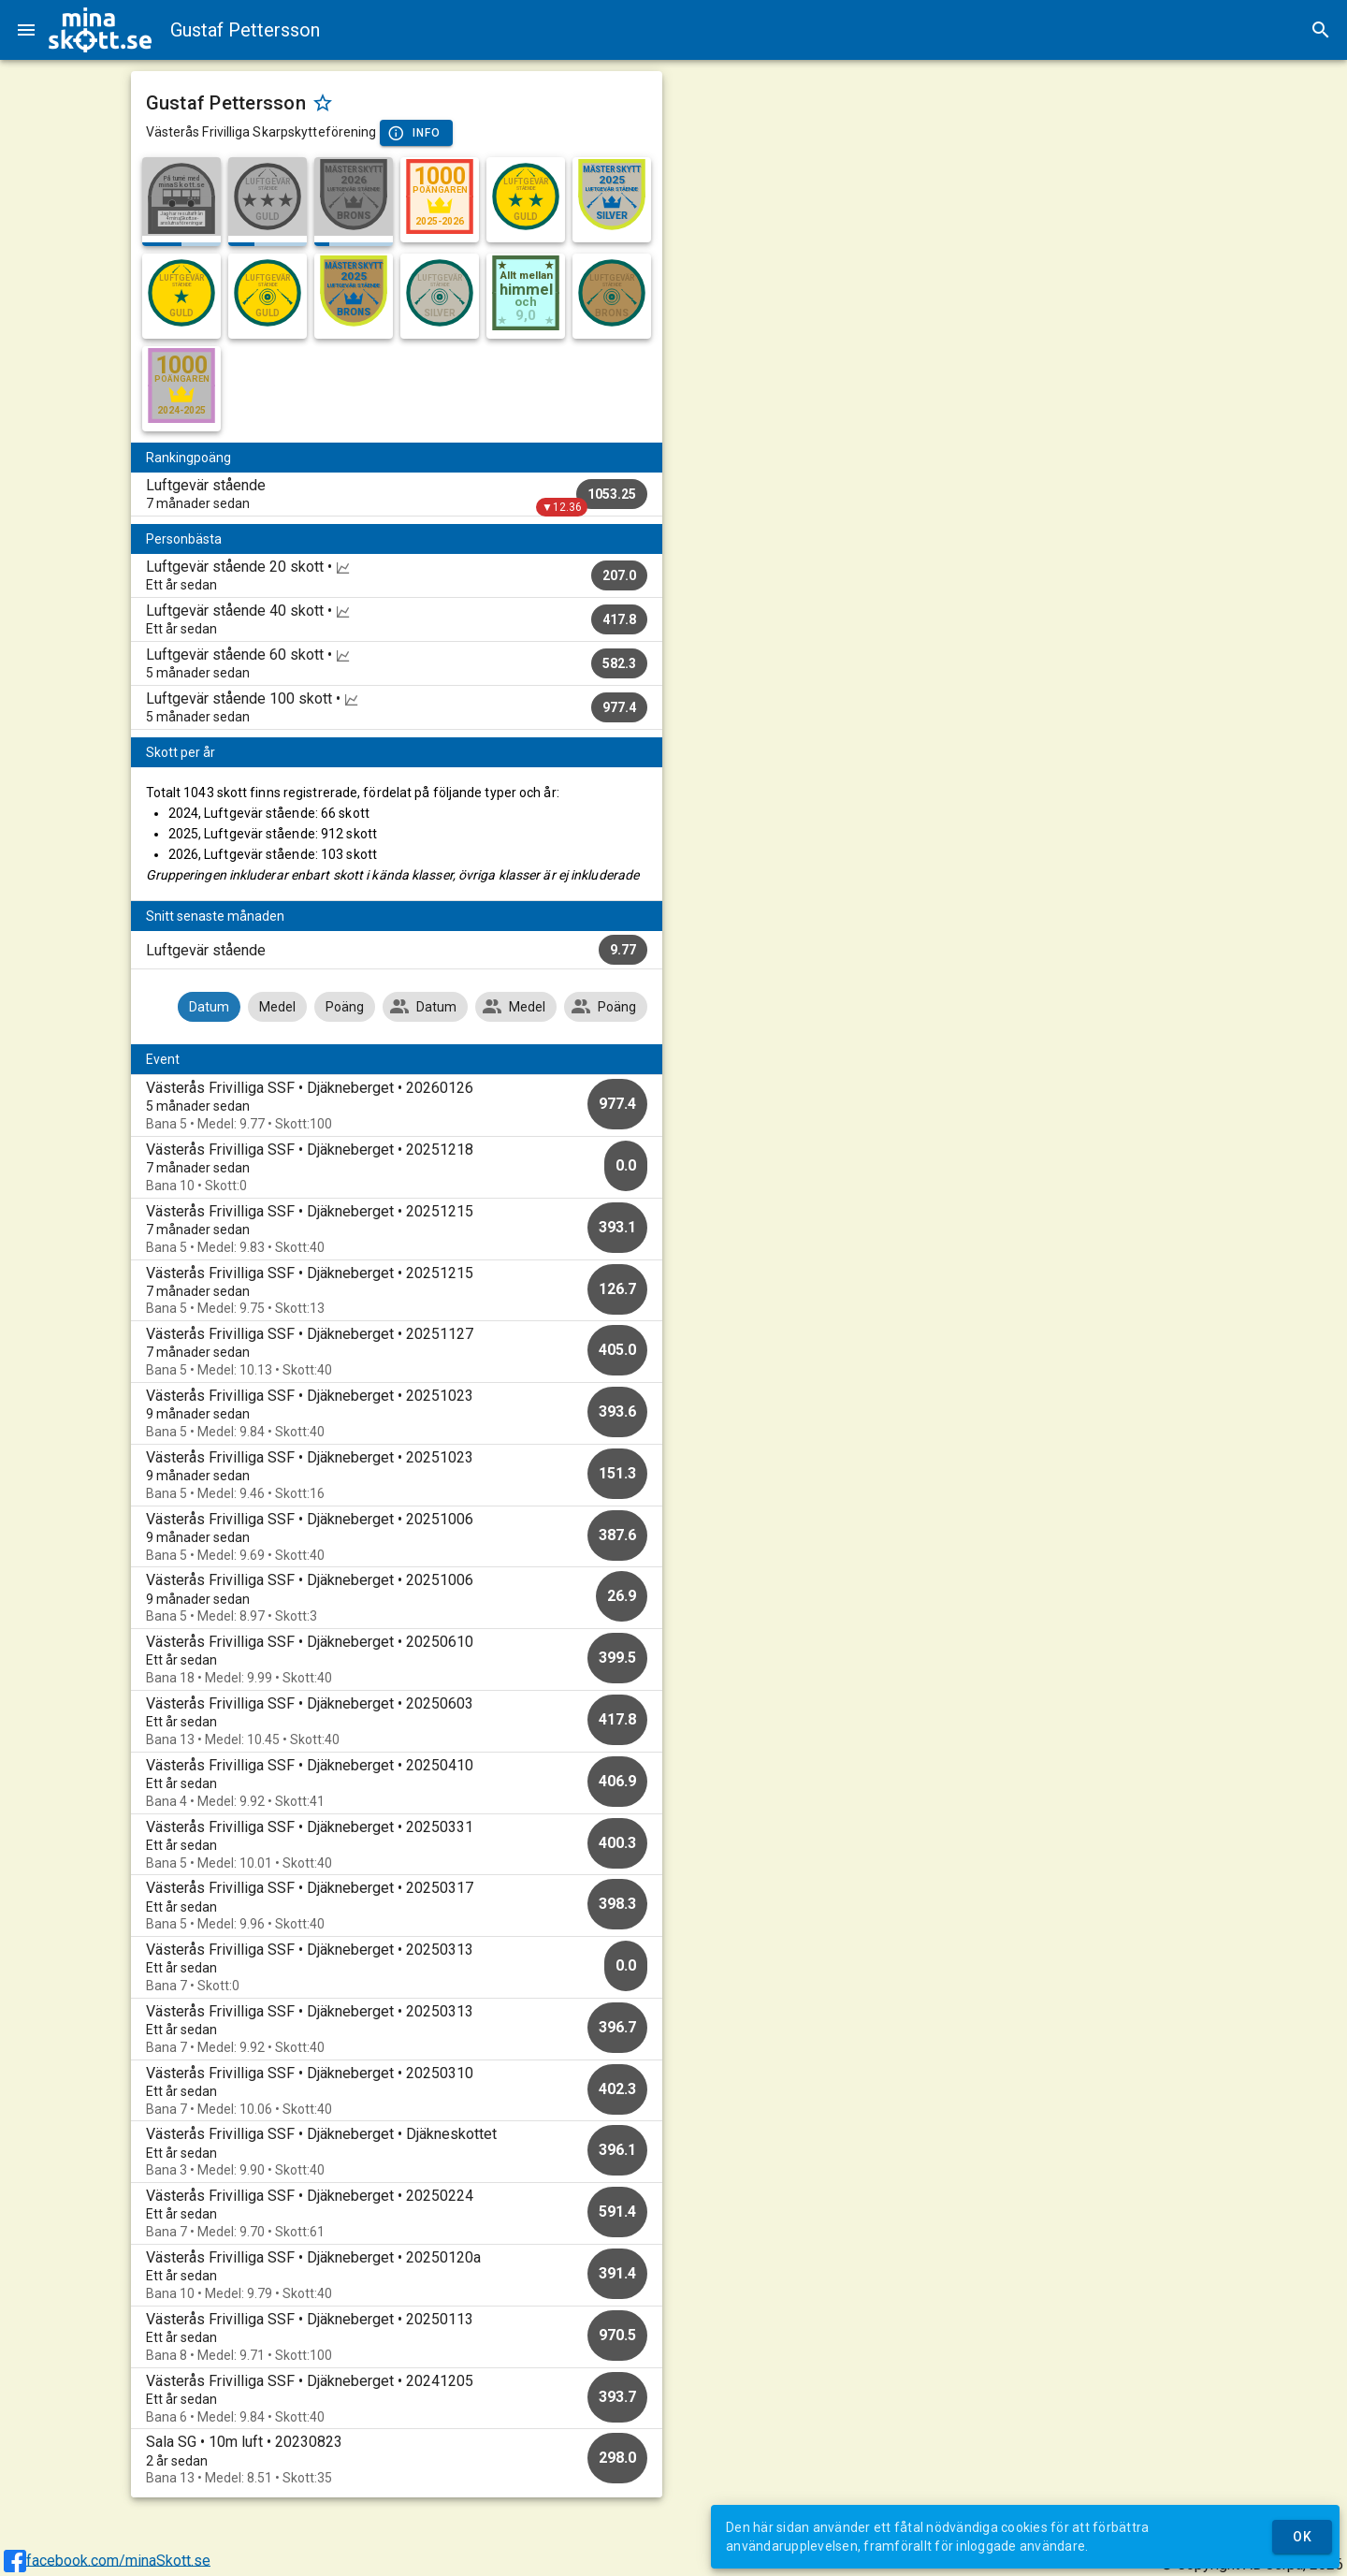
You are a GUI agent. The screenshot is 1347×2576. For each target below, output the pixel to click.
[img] (100, 29)
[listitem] (397, 494)
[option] (397, 1105)
